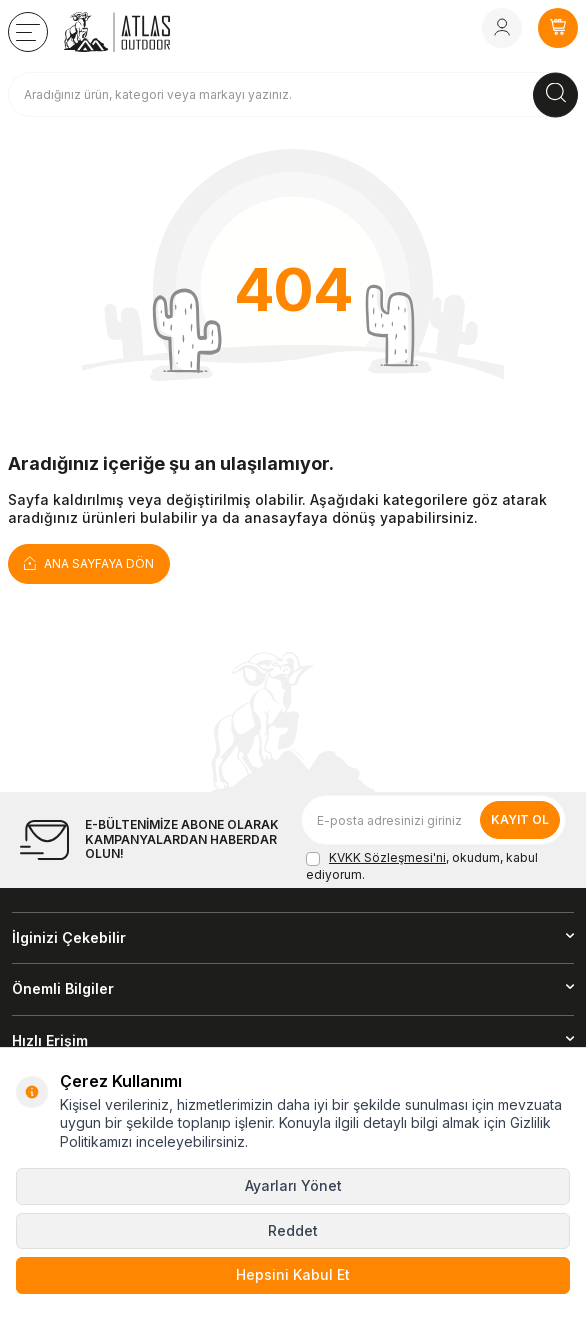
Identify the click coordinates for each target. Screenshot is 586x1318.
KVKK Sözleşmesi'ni (387, 857)
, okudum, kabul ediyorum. (422, 865)
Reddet (293, 1230)
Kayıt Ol (520, 819)
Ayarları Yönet (293, 1185)
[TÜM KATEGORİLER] (28, 32)
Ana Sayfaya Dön (89, 562)
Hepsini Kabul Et (293, 1274)
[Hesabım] (502, 28)
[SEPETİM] (558, 28)
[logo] (117, 32)
